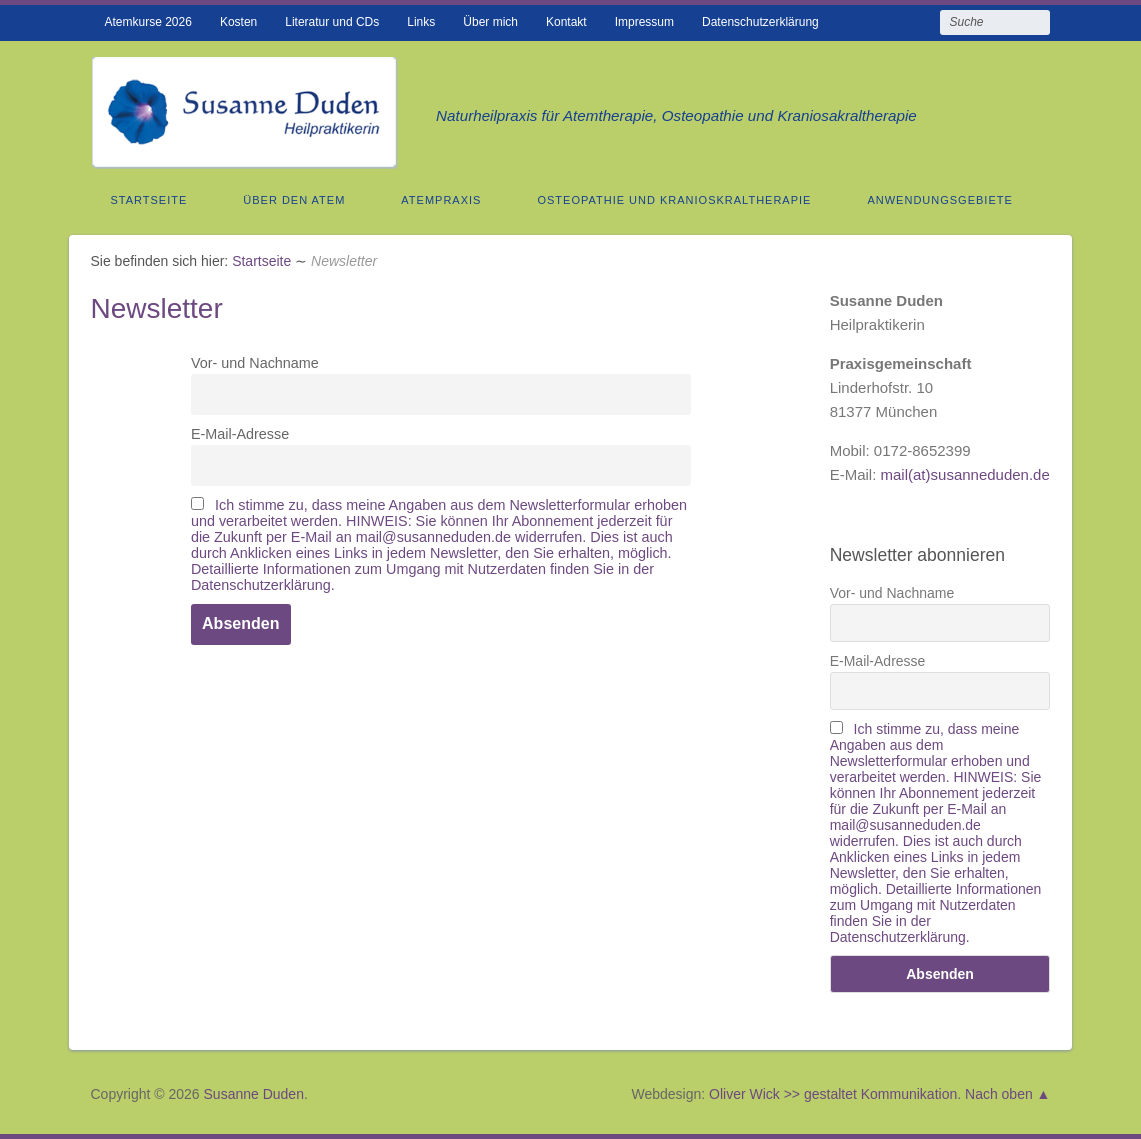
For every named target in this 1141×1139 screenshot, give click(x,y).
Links (421, 22)
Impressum (644, 22)
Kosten (238, 22)
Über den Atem (294, 200)
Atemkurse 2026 (147, 22)
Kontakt (566, 22)
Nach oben (999, 1094)
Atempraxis (441, 200)
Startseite (148, 200)
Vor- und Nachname (255, 363)
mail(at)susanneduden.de (965, 474)
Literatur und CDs (332, 22)
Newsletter (156, 308)
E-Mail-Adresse (240, 434)
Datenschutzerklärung (760, 22)
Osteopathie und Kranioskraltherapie (674, 200)
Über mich (490, 22)
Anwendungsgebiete (939, 200)
